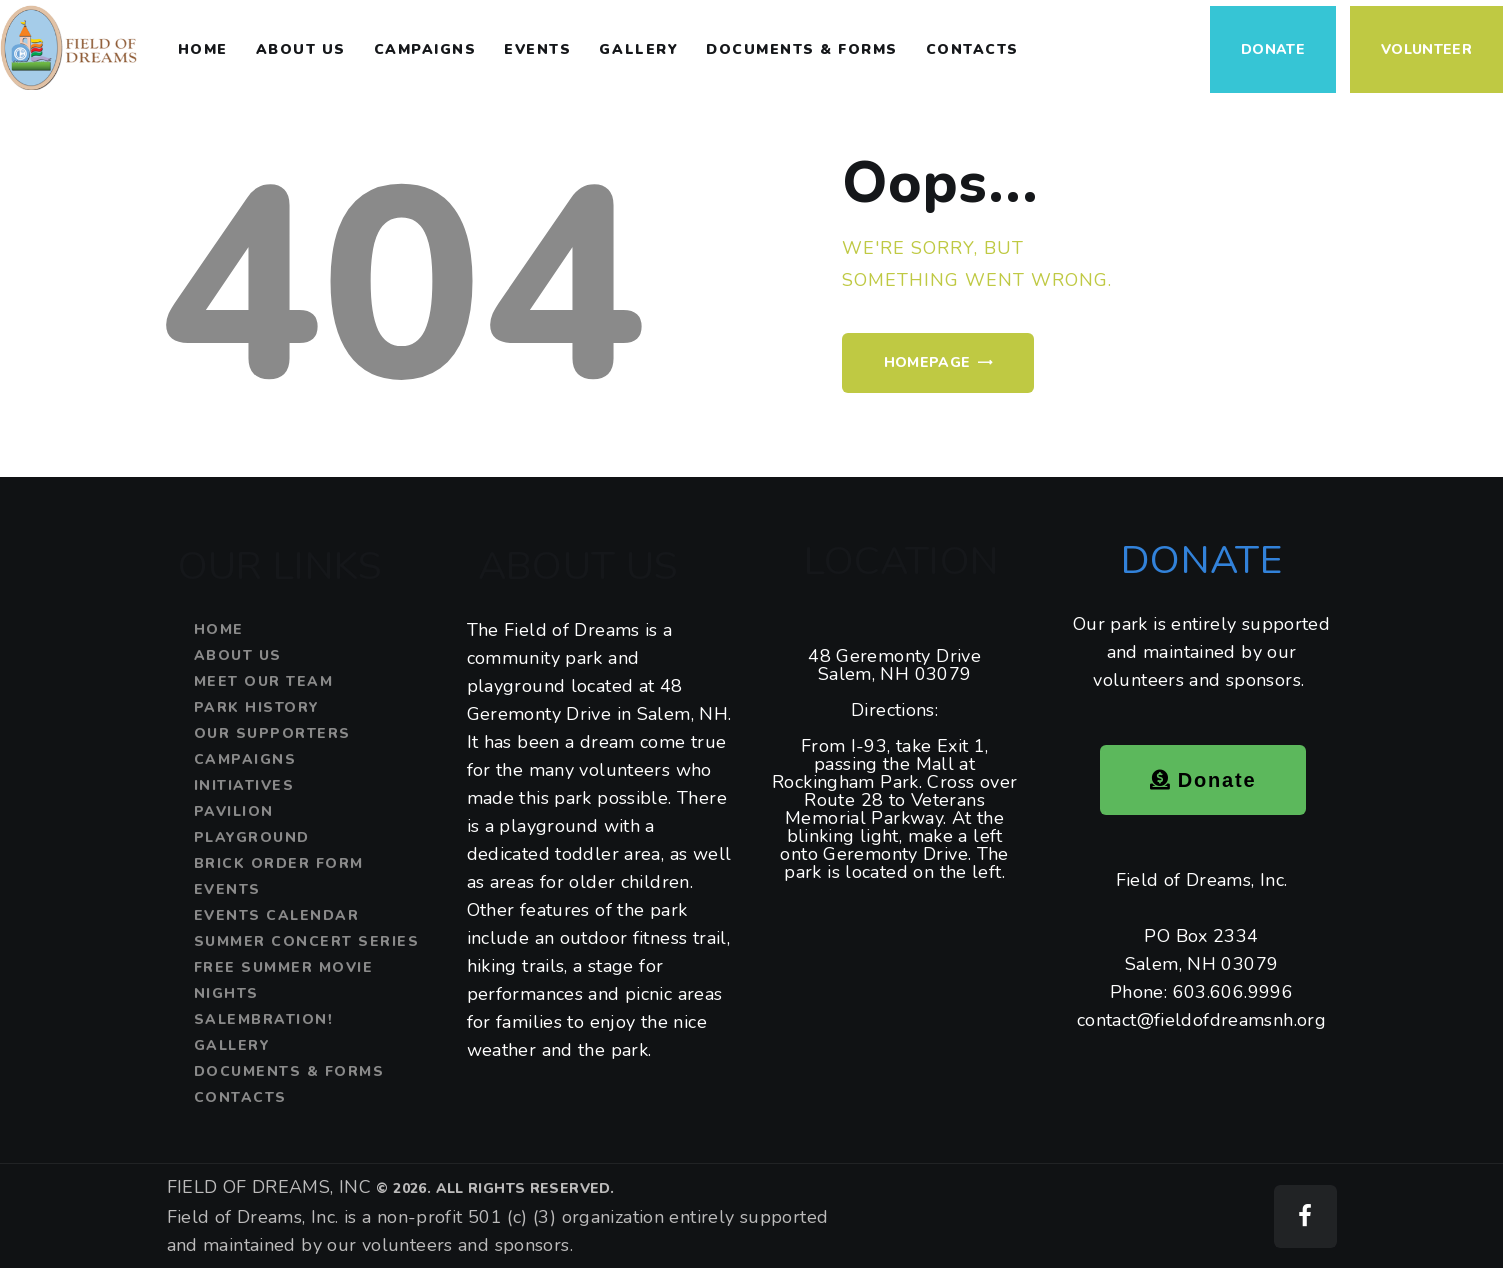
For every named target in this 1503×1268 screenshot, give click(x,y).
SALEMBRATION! (264, 1019)
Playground (252, 837)
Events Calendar (277, 915)
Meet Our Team (264, 681)
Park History (257, 707)
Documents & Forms (289, 1071)
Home (219, 629)
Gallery (232, 1045)
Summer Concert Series (307, 941)
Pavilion (234, 811)
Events (227, 889)
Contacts (240, 1097)
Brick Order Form (279, 863)
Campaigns (245, 759)
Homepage (927, 362)
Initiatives (244, 785)
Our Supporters (272, 733)
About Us (238, 655)
